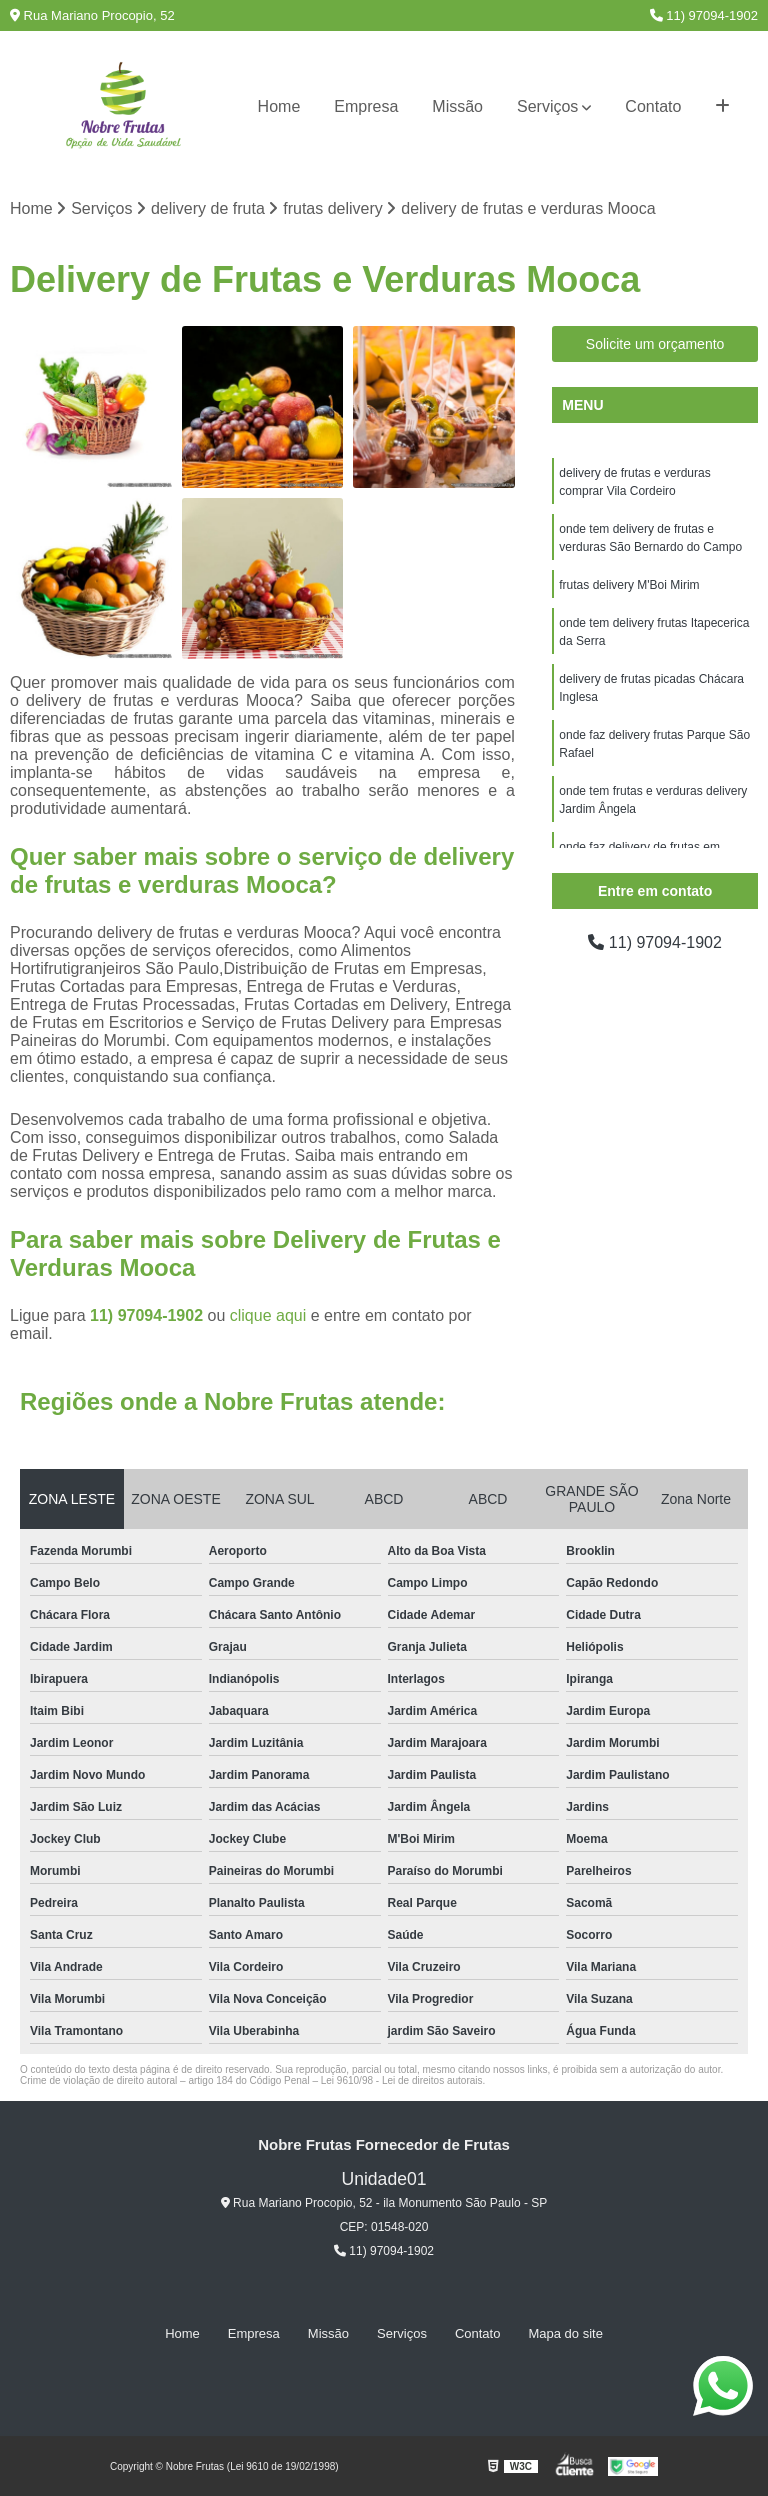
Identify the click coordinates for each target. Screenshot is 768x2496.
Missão (457, 106)
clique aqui (268, 1315)
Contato (653, 106)
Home (279, 106)
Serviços (547, 106)
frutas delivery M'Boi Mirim (629, 585)
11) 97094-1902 (704, 15)
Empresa (366, 106)
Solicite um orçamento (655, 344)
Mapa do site (565, 2333)
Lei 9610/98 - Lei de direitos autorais (402, 2080)
